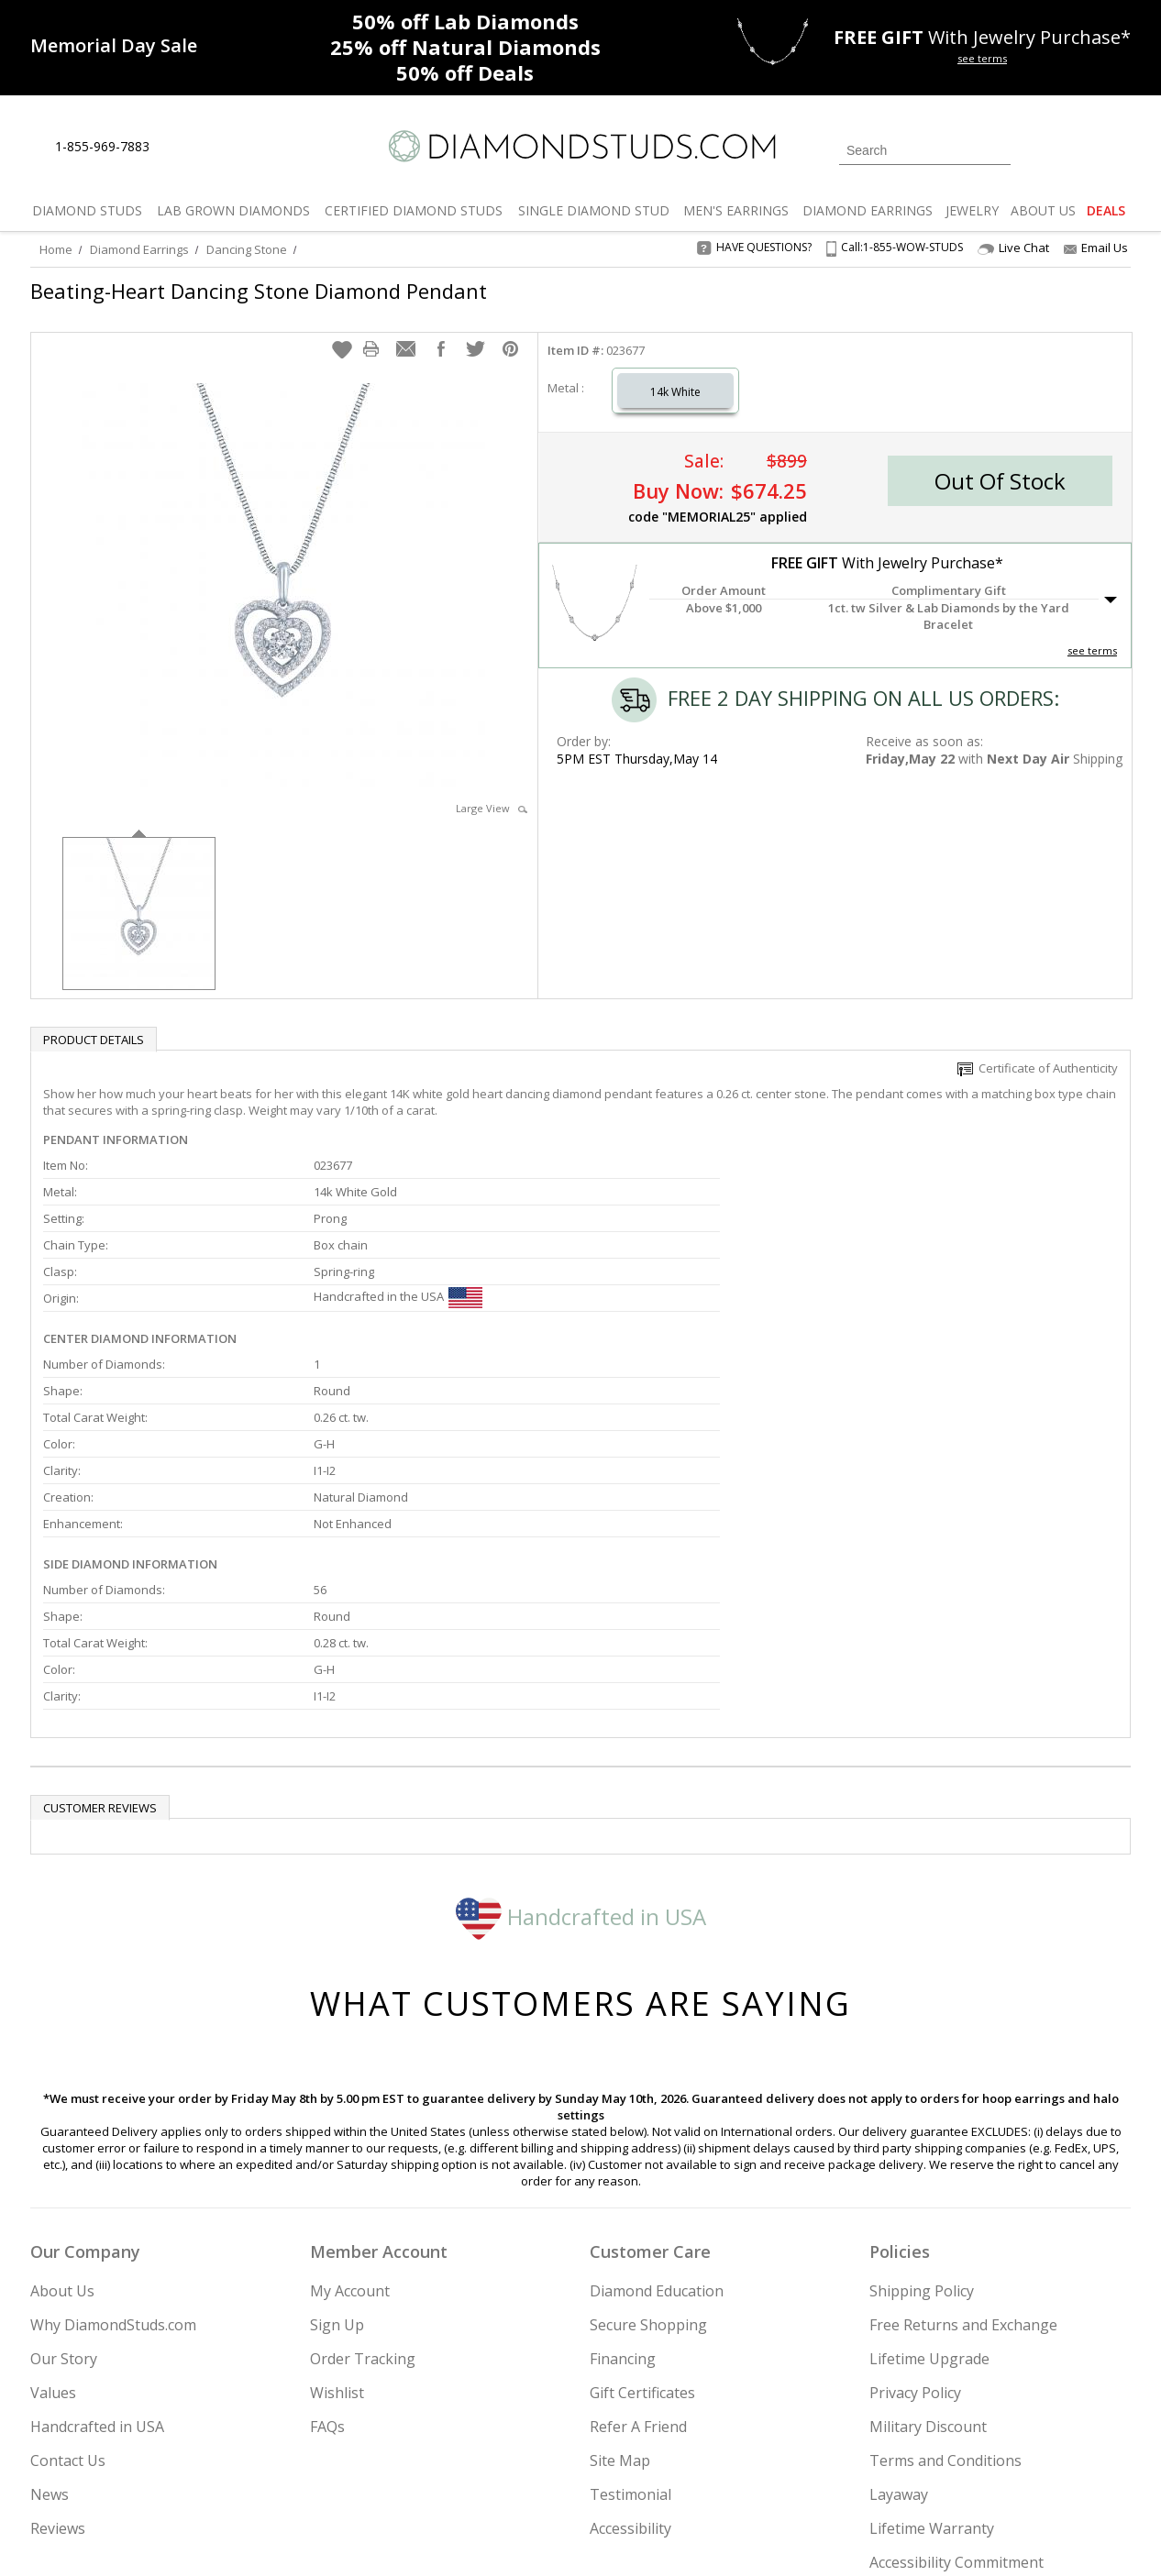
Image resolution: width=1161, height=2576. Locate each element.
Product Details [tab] (93, 1021)
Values (53, 2181)
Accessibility (630, 2316)
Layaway (898, 2283)
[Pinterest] (954, 2468)
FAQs (327, 2215)
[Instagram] (821, 2468)
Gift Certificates (642, 2181)
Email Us (1096, 247)
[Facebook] (913, 2468)
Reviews (57, 2316)
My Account (350, 2079)
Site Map (620, 2249)
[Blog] (1002, 2468)
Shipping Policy (921, 2079)
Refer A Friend (638, 2215)
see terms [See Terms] (1092, 632)
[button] (342, 331)
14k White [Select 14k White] (675, 373)
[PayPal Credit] (726, 2535)
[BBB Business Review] (439, 2535)
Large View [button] (491, 790)
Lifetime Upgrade (929, 2147)
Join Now (655, 2463)
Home (55, 249)
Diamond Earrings (139, 249)
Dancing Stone (246, 249)
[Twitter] (869, 2468)
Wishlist (337, 2181)
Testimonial (630, 2283)
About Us (62, 2079)
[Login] (1035, 149)
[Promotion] (113, 45)
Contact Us (67, 2249)
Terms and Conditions (945, 2249)
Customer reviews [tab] (100, 1596)
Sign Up (337, 2113)
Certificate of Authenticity (1037, 1049)
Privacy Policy (915, 2181)
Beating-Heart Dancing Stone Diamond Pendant (258, 290)
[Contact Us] (222, 147)
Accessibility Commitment (956, 2350)
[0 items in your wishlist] (1076, 149)
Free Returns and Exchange (963, 2113)
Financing (623, 2147)
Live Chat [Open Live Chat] (1013, 248)
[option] (139, 893)
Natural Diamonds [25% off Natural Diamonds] (465, 47)
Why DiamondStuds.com (113, 2113)
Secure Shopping (648, 2113)
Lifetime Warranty (931, 2316)
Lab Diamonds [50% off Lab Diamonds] (465, 21)
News (49, 2283)
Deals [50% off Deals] (465, 72)
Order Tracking (362, 2147)
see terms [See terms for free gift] (982, 58)
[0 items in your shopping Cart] (1118, 149)
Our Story (63, 2147)
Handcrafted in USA (581, 1704)
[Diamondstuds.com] (581, 146)
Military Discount (928, 2215)
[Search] (925, 150)
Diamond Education (657, 2079)
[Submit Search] (997, 150)
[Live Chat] (179, 148)
